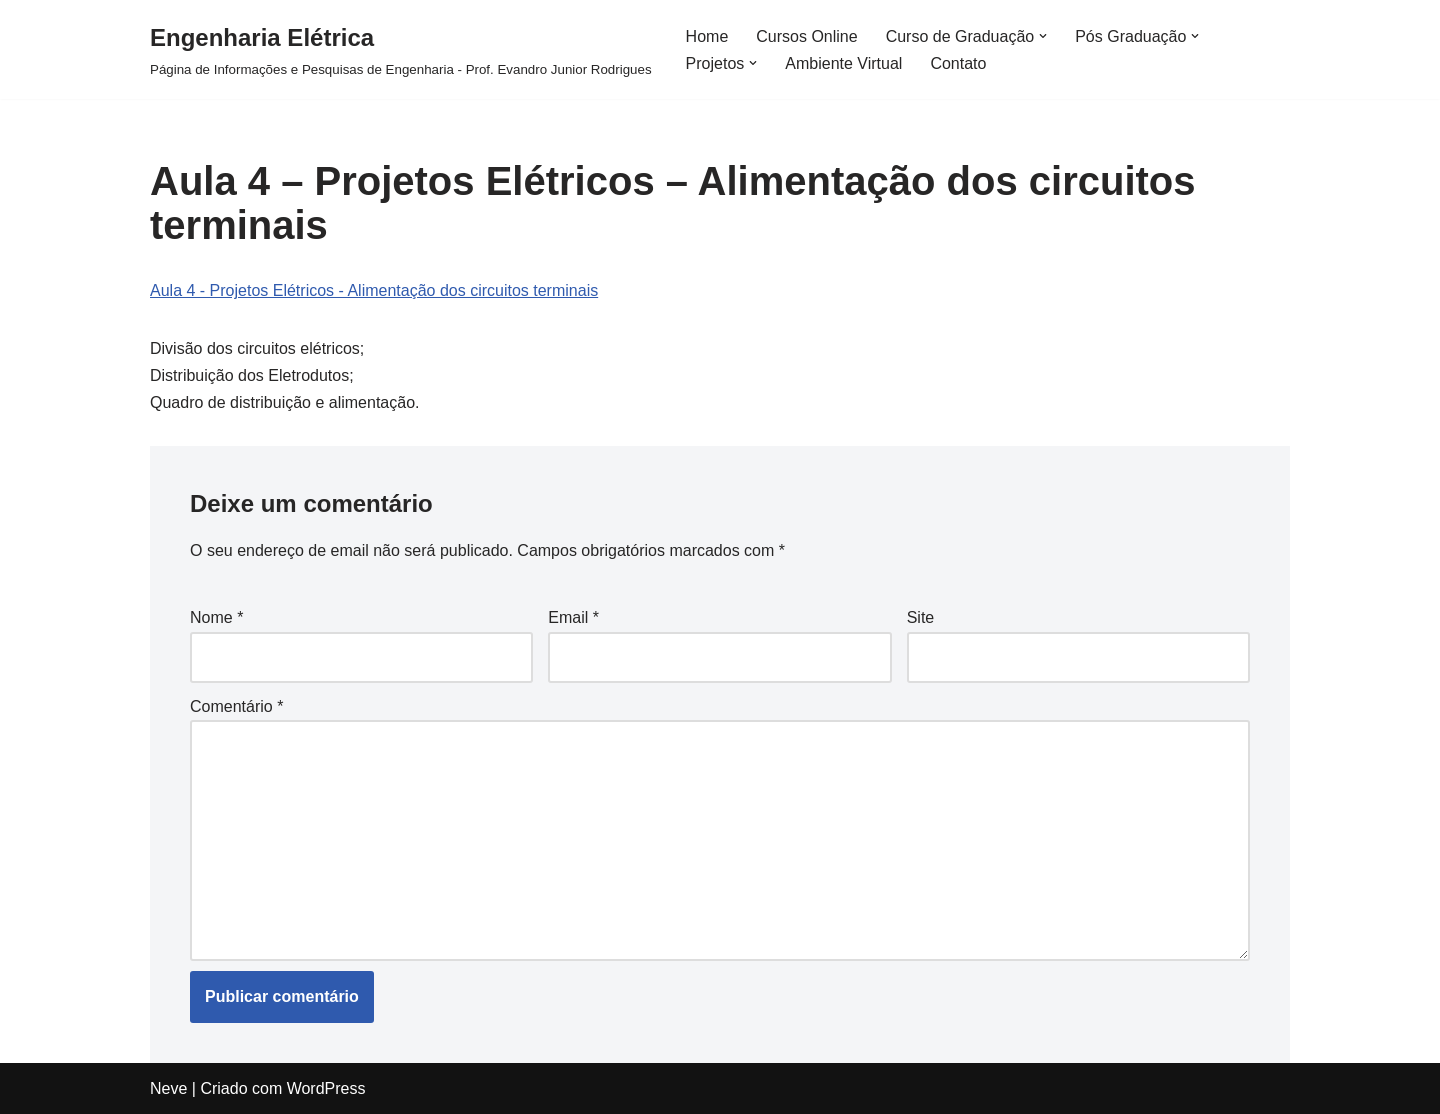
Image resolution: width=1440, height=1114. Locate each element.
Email (573, 617)
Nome (216, 617)
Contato (958, 63)
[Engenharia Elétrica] (401, 49)
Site (921, 617)
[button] (1043, 36)
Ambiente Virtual (843, 63)
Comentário (236, 706)
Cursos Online (806, 36)
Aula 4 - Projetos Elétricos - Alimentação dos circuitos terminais (374, 290)
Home (707, 36)
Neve (168, 1088)
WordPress (326, 1088)
